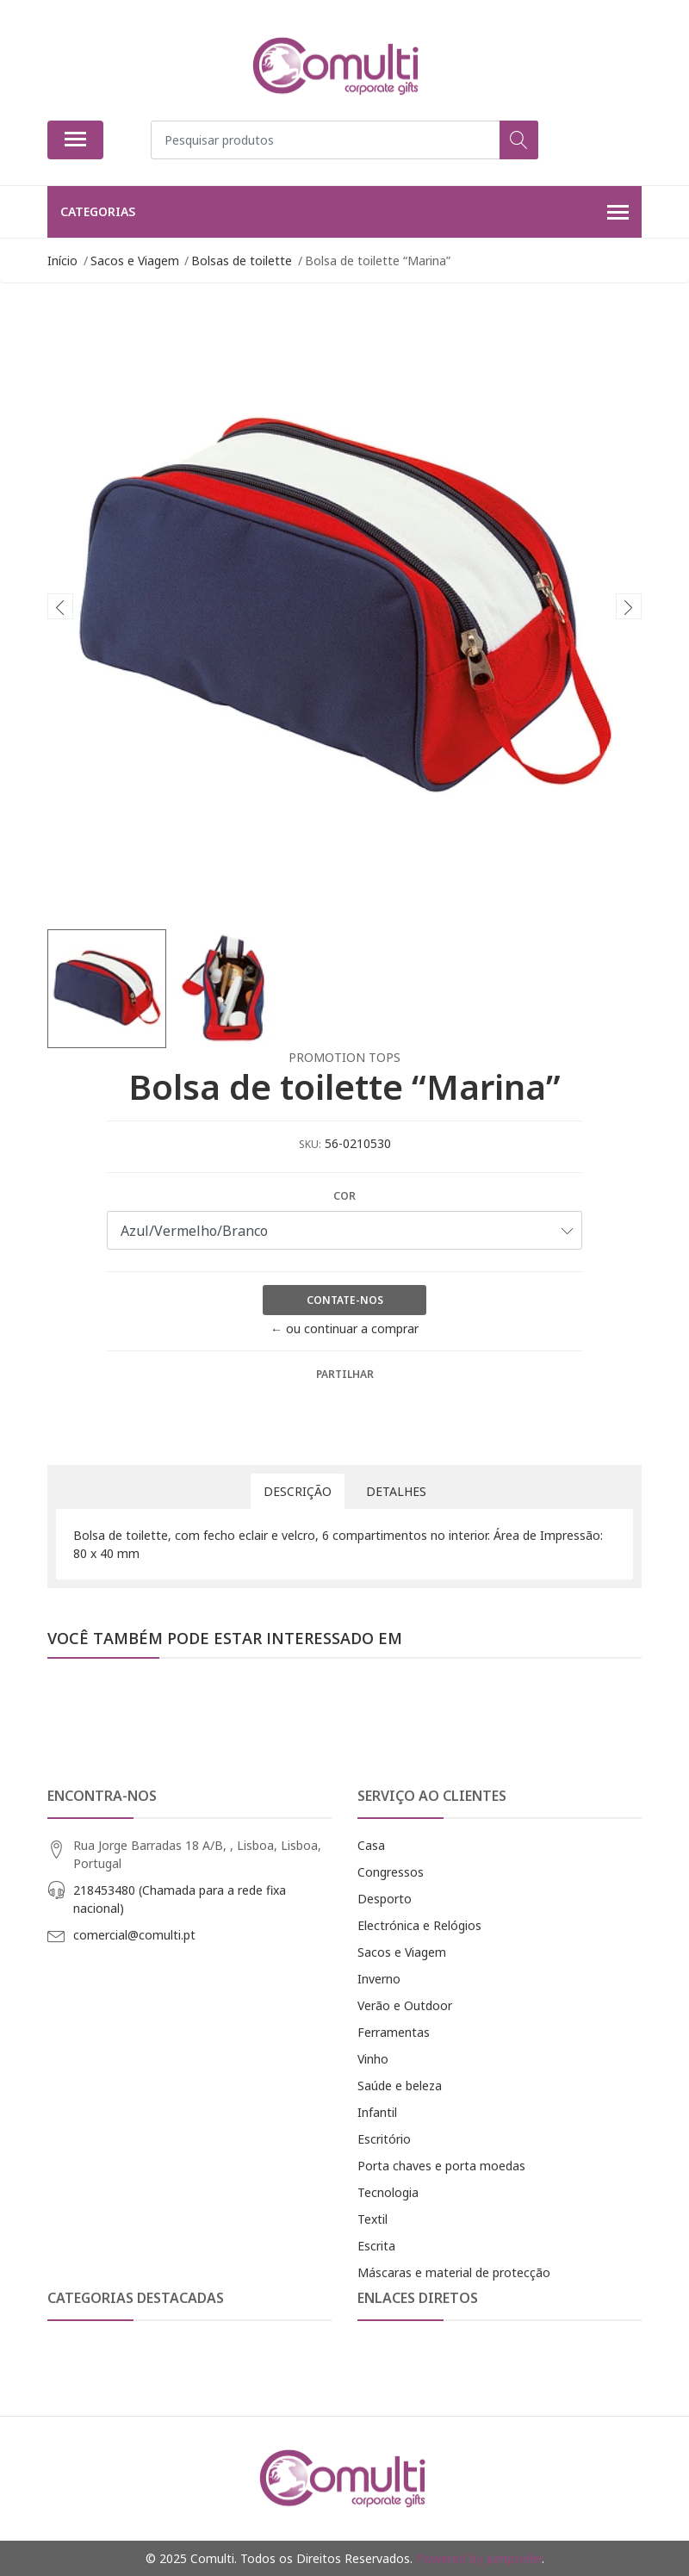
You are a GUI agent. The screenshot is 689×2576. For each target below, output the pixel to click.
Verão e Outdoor (404, 2005)
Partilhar (345, 1374)
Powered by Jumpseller (479, 2558)
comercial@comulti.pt (134, 1935)
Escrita (376, 2246)
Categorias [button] (344, 212)
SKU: (310, 1144)
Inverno (378, 1979)
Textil (372, 2219)
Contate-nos (345, 1300)
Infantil (377, 2112)
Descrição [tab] (298, 1491)
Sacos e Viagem (401, 1952)
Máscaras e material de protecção (453, 2272)
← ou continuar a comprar (344, 1328)
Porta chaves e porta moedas (441, 2165)
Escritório (384, 2139)
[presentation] (60, 606)
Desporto (384, 1898)
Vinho (372, 2059)
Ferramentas (393, 2032)
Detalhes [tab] (396, 1491)
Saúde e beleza (399, 2085)
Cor (344, 1196)
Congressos (390, 1872)
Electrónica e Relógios (419, 1925)
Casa (371, 1845)
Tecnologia (388, 2192)
